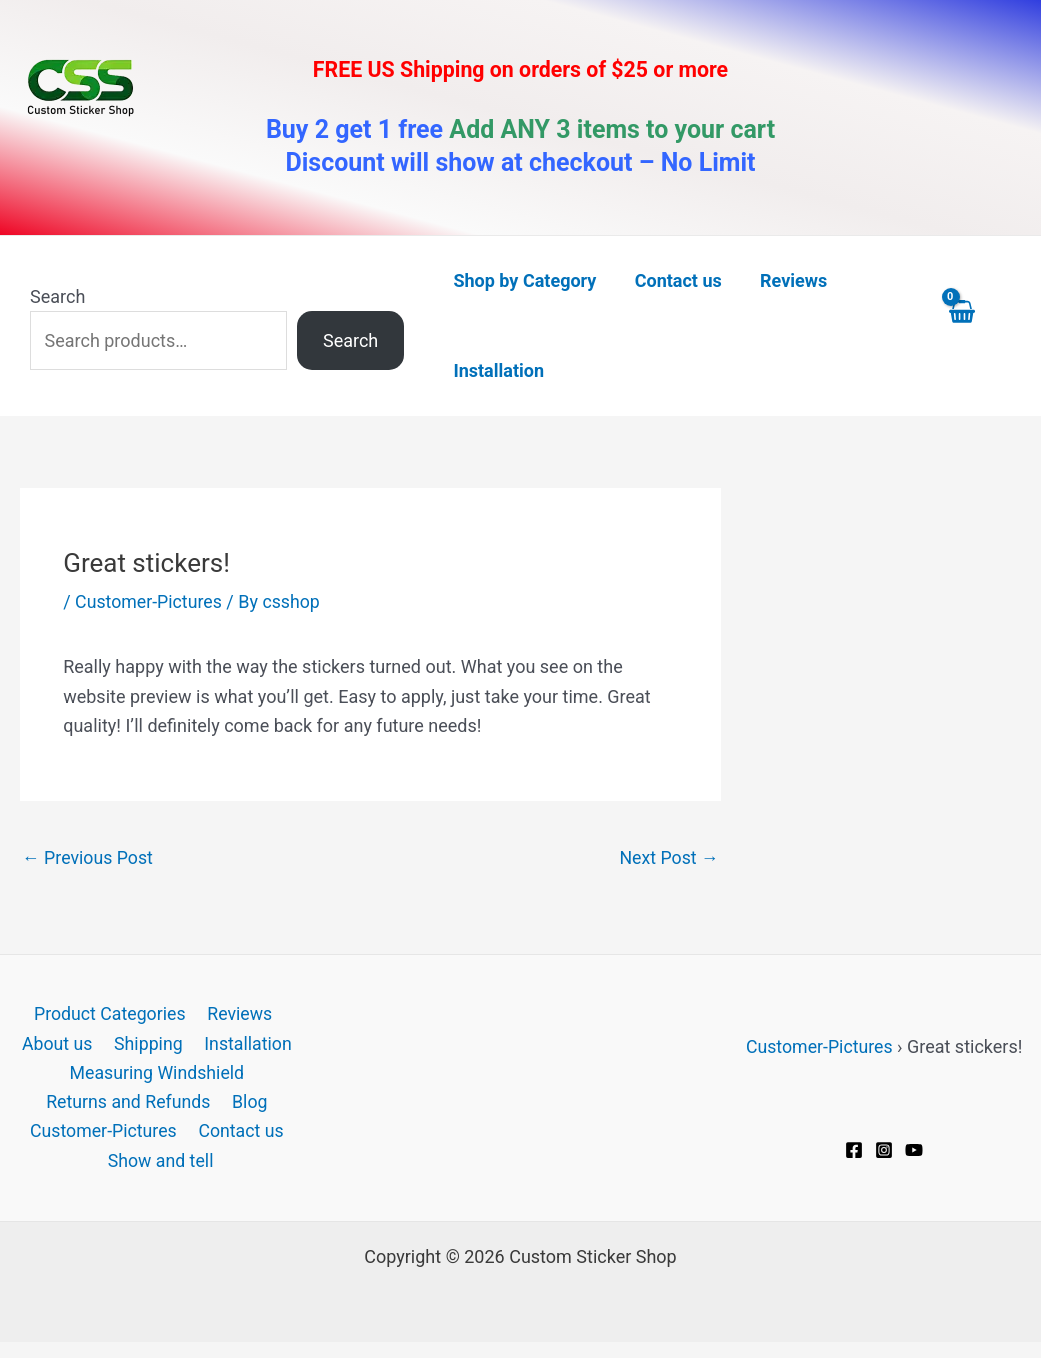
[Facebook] (854, 1149)
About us (60, 1044)
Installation (245, 1044)
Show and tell (161, 1163)
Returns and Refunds (129, 1103)
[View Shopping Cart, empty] (980, 325)
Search (57, 296)
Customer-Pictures (149, 601)
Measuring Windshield (156, 1074)
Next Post (668, 856)
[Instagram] (884, 1149)
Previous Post (88, 856)
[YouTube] (914, 1149)
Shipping (148, 1044)
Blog (249, 1103)
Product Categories (110, 1014)
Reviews (238, 1014)
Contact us (240, 1133)
